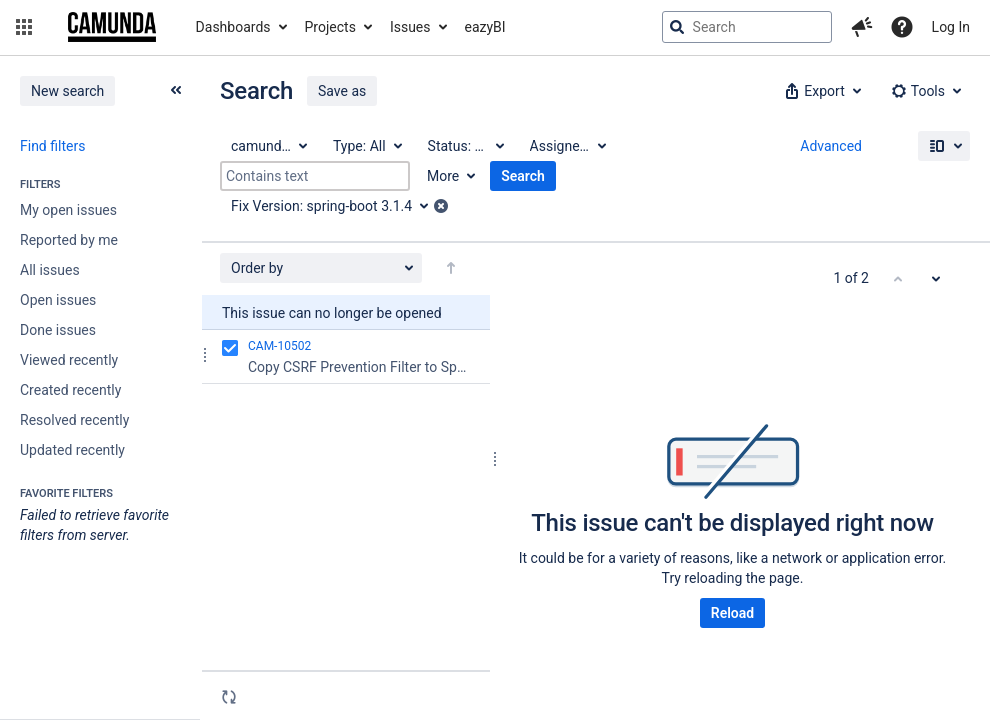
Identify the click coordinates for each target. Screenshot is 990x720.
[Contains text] (315, 176)
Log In (951, 27)
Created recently (70, 390)
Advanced (831, 146)
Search (523, 176)
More (443, 176)
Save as (342, 91)
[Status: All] (465, 146)
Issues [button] (410, 27)
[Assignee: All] (567, 146)
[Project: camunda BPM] (268, 146)
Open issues (58, 300)
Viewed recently (69, 360)
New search (67, 91)
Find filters (52, 146)
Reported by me (69, 240)
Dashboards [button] (233, 27)
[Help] (902, 27)
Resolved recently (74, 420)
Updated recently (72, 450)
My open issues (68, 210)
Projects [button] (330, 27)
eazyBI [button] (485, 27)
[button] (24, 27)
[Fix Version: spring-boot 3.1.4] (336, 206)
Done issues (58, 330)
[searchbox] (747, 27)
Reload (732, 613)
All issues (50, 270)
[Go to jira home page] (112, 27)
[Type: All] (366, 146)
